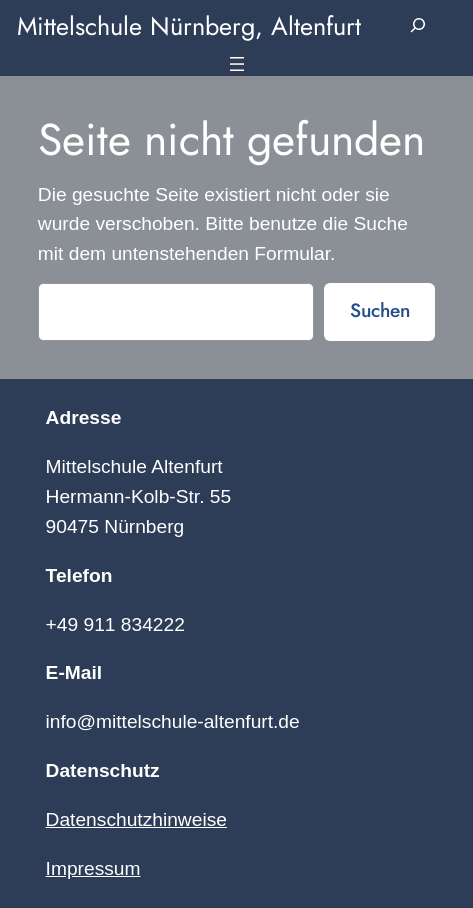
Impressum (93, 868)
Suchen (380, 310)
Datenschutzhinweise (136, 819)
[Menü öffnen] (237, 64)
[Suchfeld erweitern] (418, 26)
